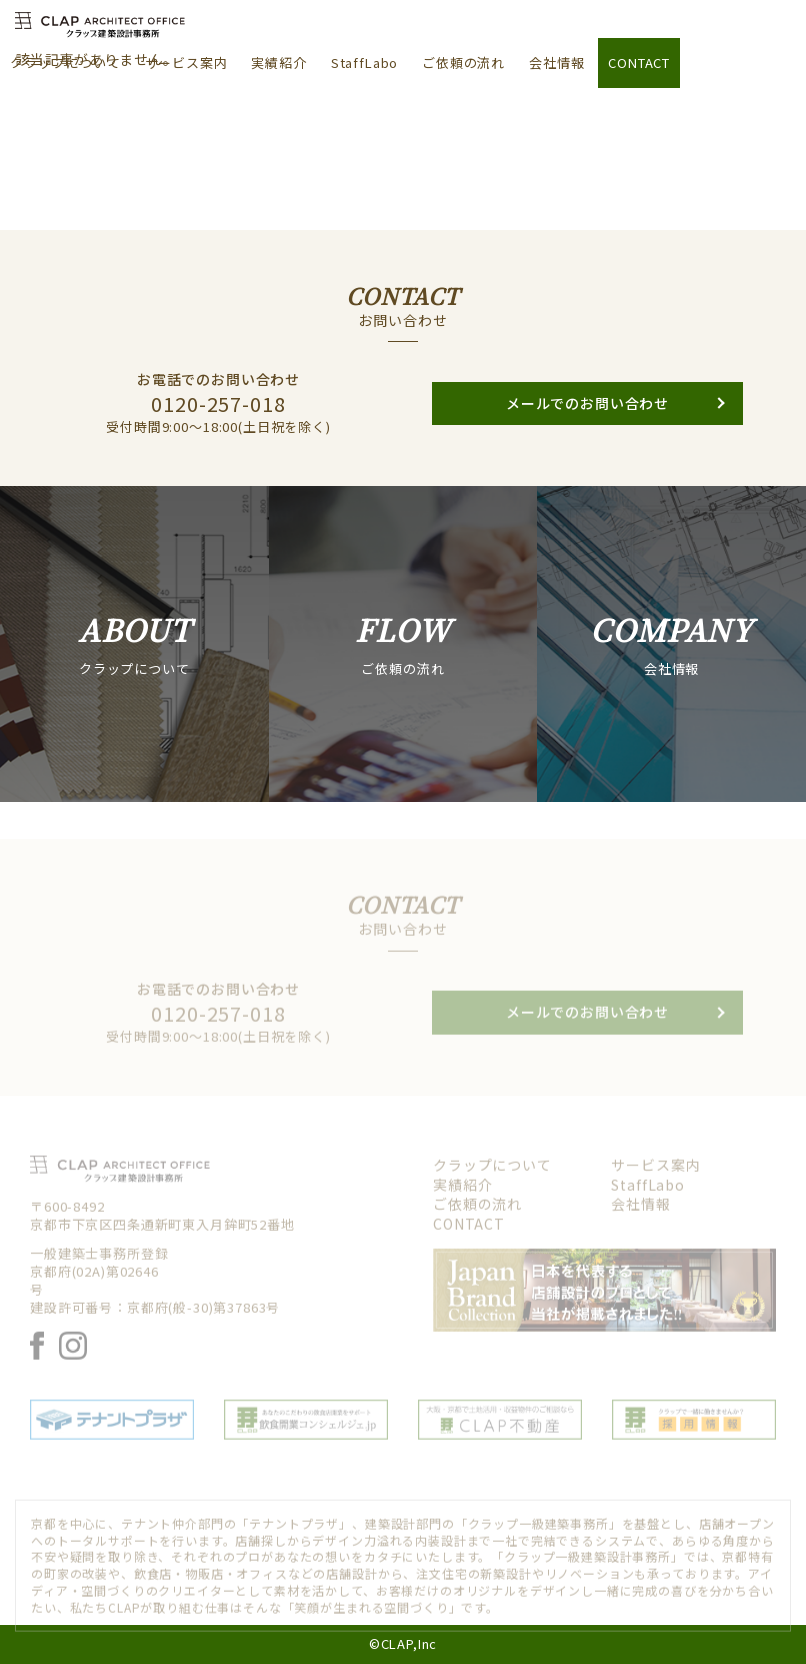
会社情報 (556, 62)
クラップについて (65, 62)
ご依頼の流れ (463, 62)
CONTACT (639, 62)
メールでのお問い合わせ (587, 429)
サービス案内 (186, 62)
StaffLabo (365, 62)
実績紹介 (278, 62)
